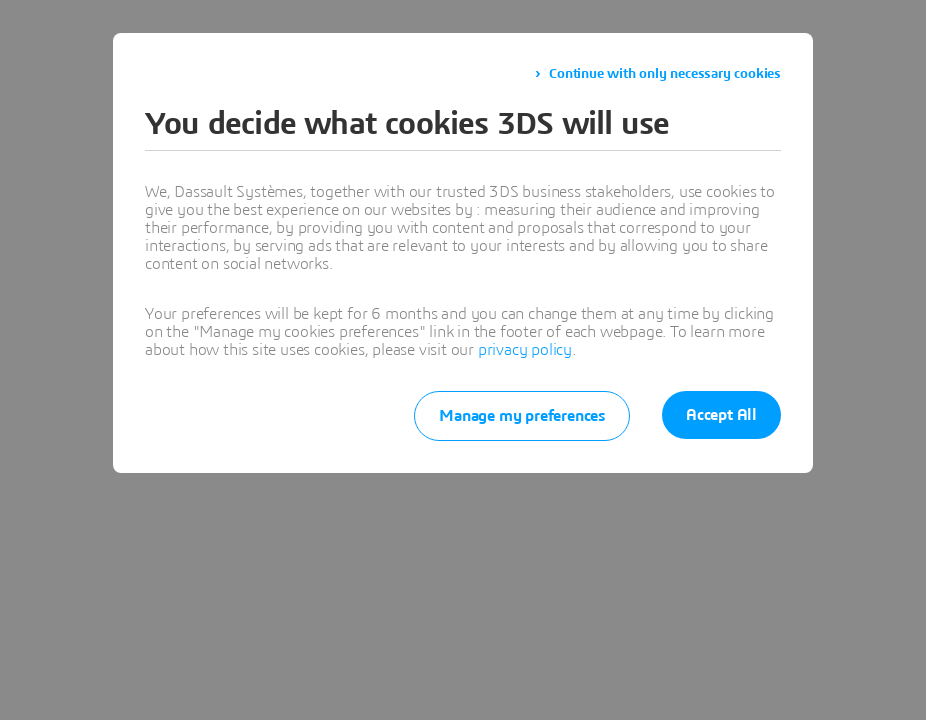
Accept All (721, 415)
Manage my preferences (522, 416)
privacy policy (525, 350)
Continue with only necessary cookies (665, 74)
